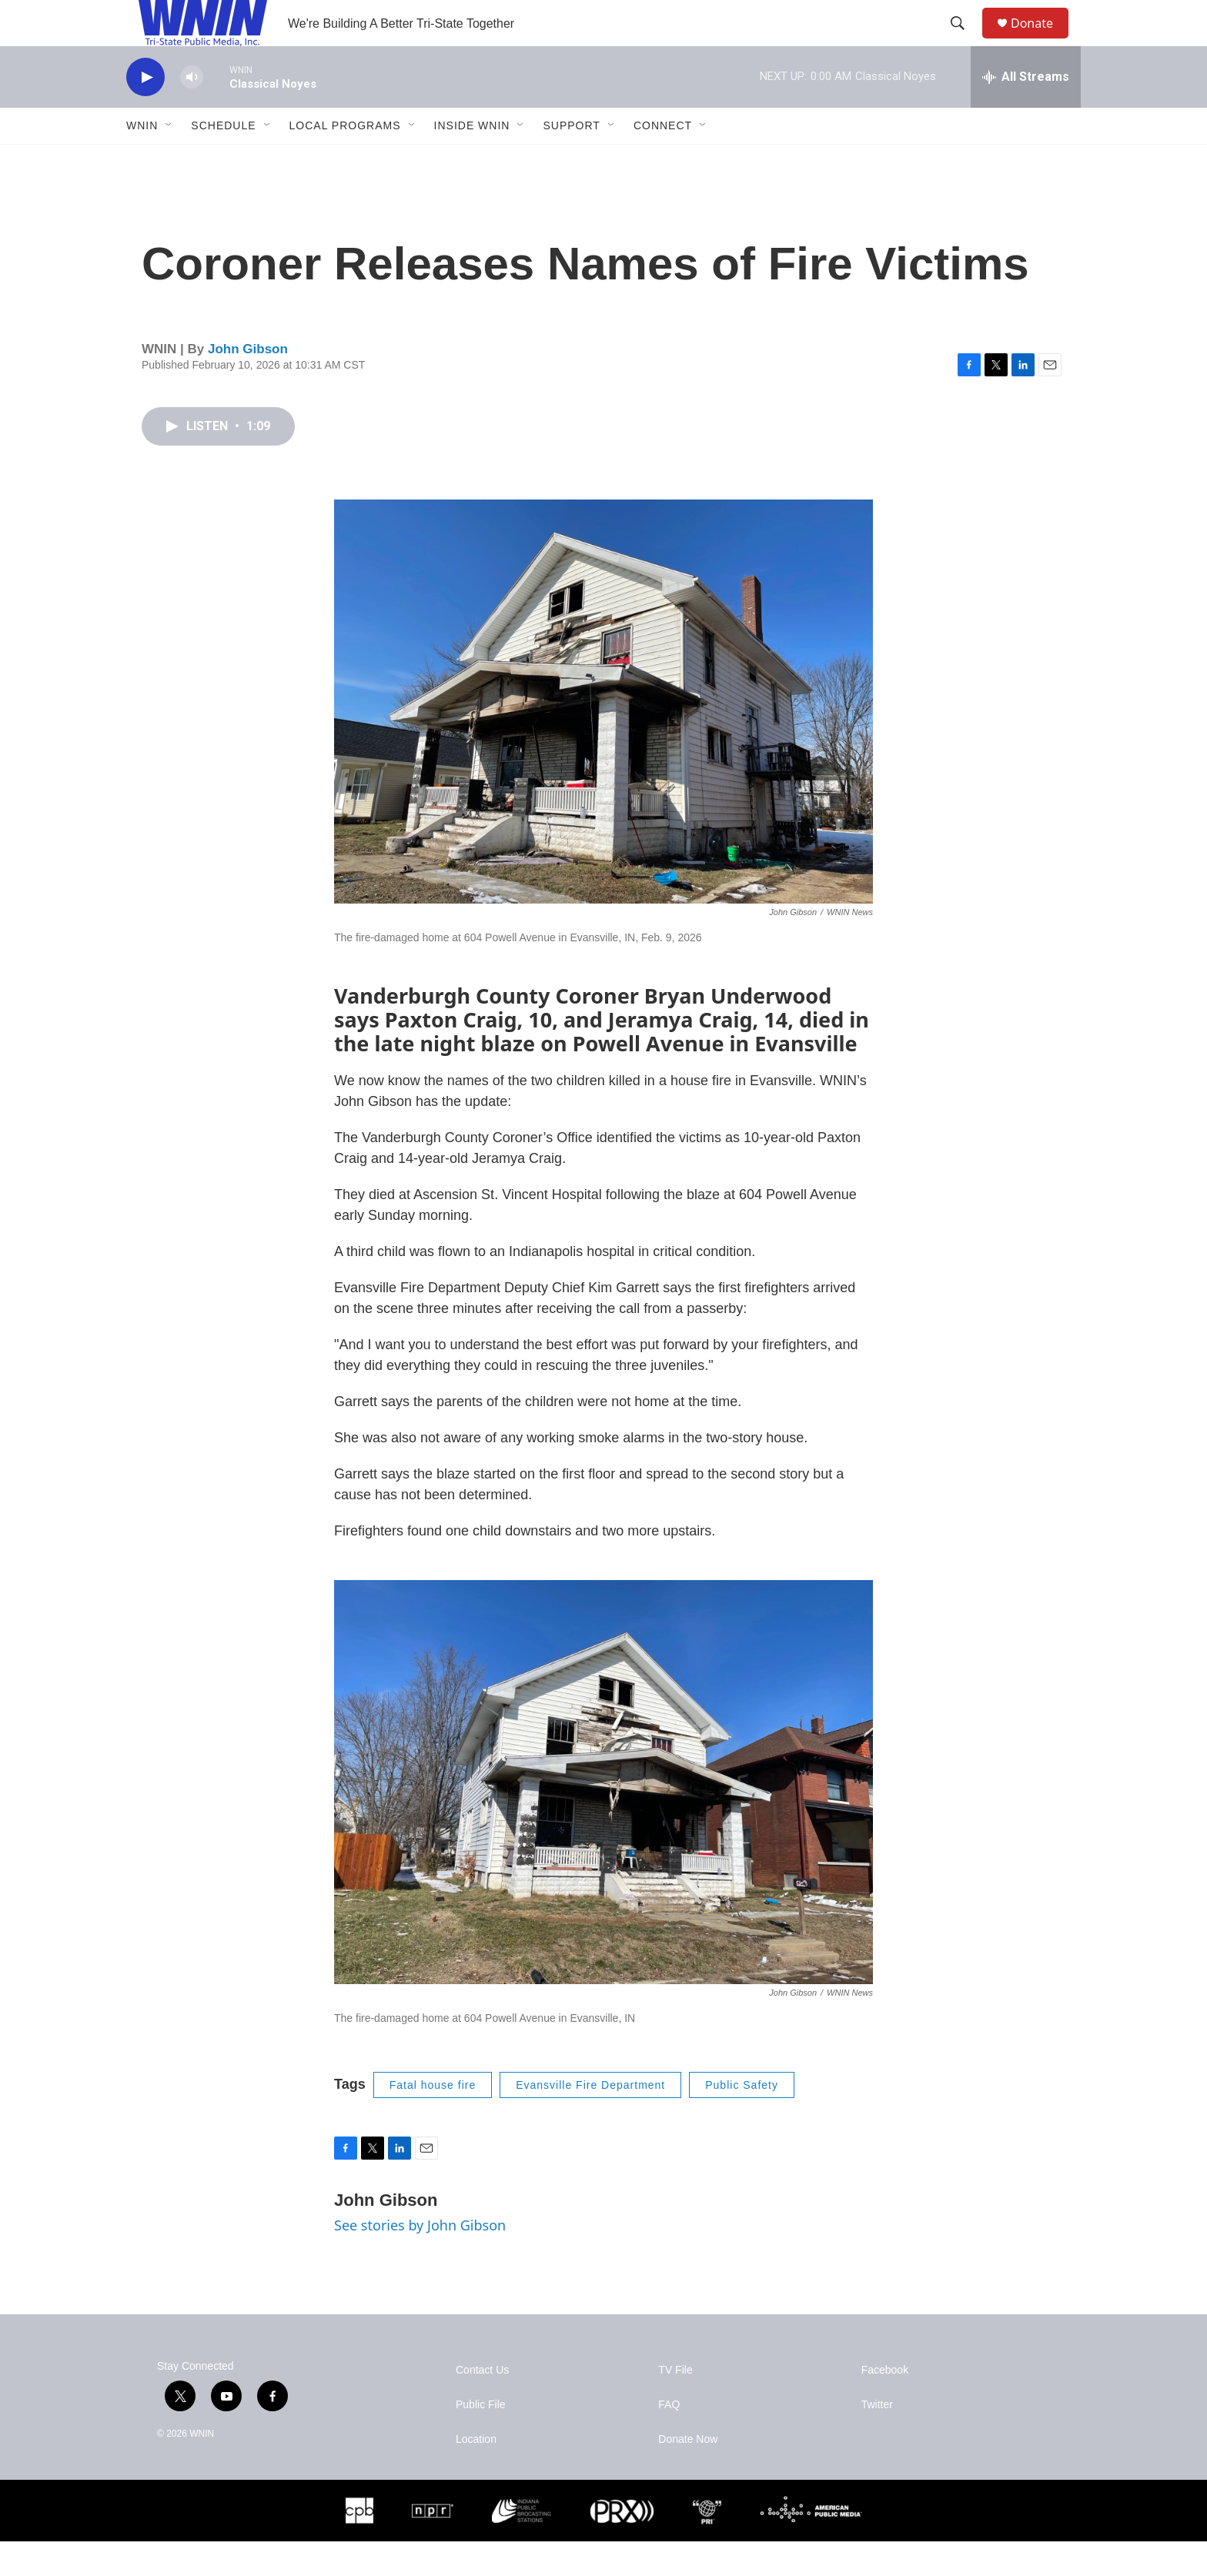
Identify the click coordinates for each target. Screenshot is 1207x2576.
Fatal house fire (433, 2119)
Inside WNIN (472, 160)
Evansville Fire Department (590, 2119)
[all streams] (1026, 111)
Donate (1041, 40)
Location (476, 2474)
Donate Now (687, 2474)
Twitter (877, 2439)
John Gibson (248, 383)
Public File (481, 2439)
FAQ (669, 2439)
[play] (145, 112)
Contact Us (482, 2405)
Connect (663, 160)
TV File (675, 2405)
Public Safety (741, 2119)
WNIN (142, 160)
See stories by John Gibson (420, 2259)
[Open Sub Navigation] (169, 160)
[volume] (192, 112)
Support (571, 160)
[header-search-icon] (964, 41)
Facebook (884, 2405)
